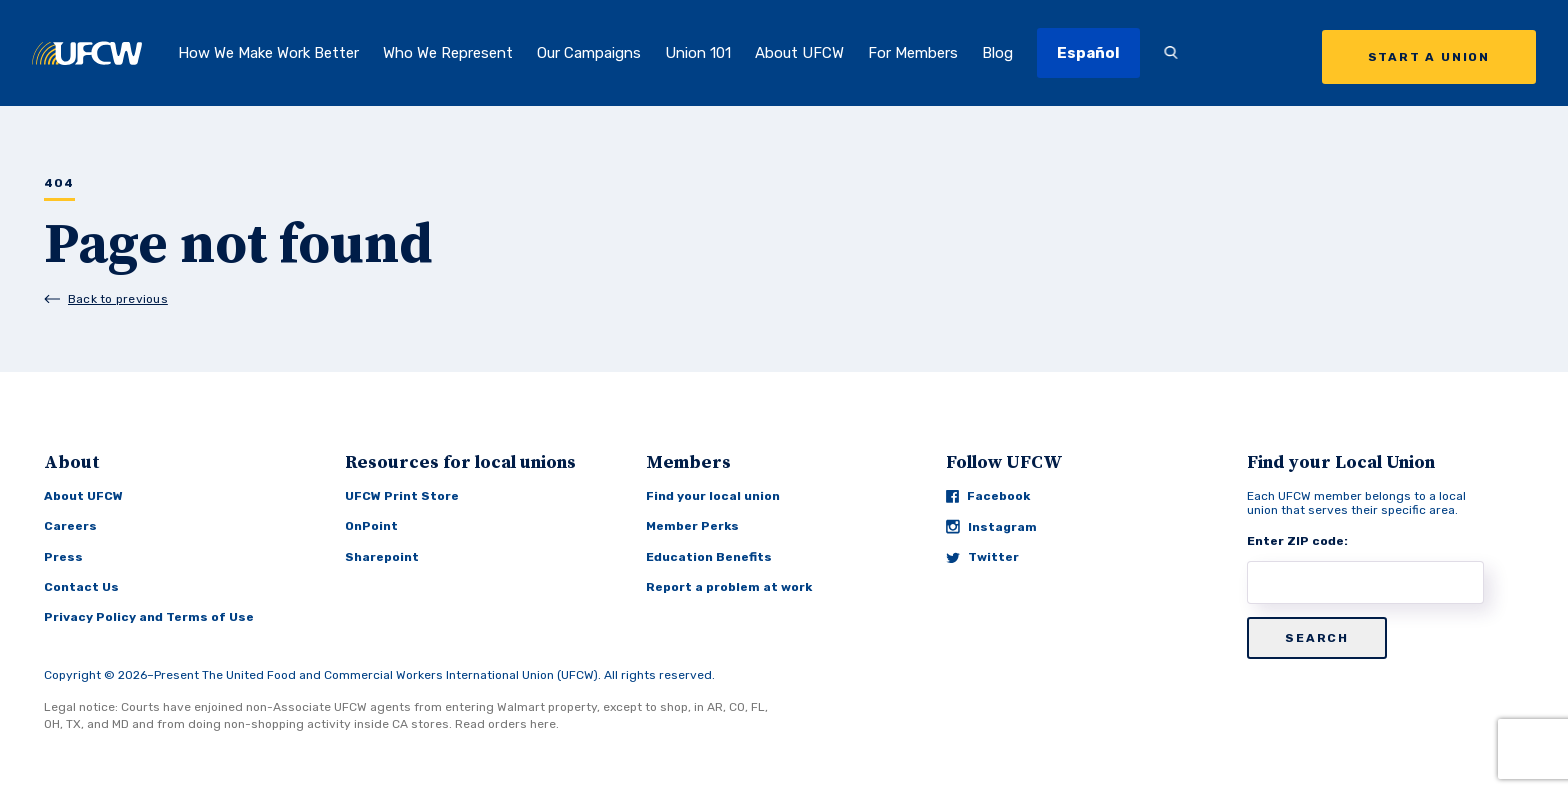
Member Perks (692, 526)
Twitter (982, 557)
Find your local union (713, 496)
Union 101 (698, 53)
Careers (70, 526)
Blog (997, 53)
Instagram (991, 526)
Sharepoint (382, 557)
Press (63, 557)
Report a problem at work (729, 587)
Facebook (988, 496)
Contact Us (81, 587)
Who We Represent (448, 53)
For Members (913, 53)
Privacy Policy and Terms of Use (149, 617)
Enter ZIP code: (1297, 541)
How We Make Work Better (268, 53)
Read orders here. (507, 724)
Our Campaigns (589, 53)
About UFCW (799, 53)
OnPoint (371, 526)
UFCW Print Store (402, 496)
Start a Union (1429, 57)
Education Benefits (709, 557)
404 (59, 183)
